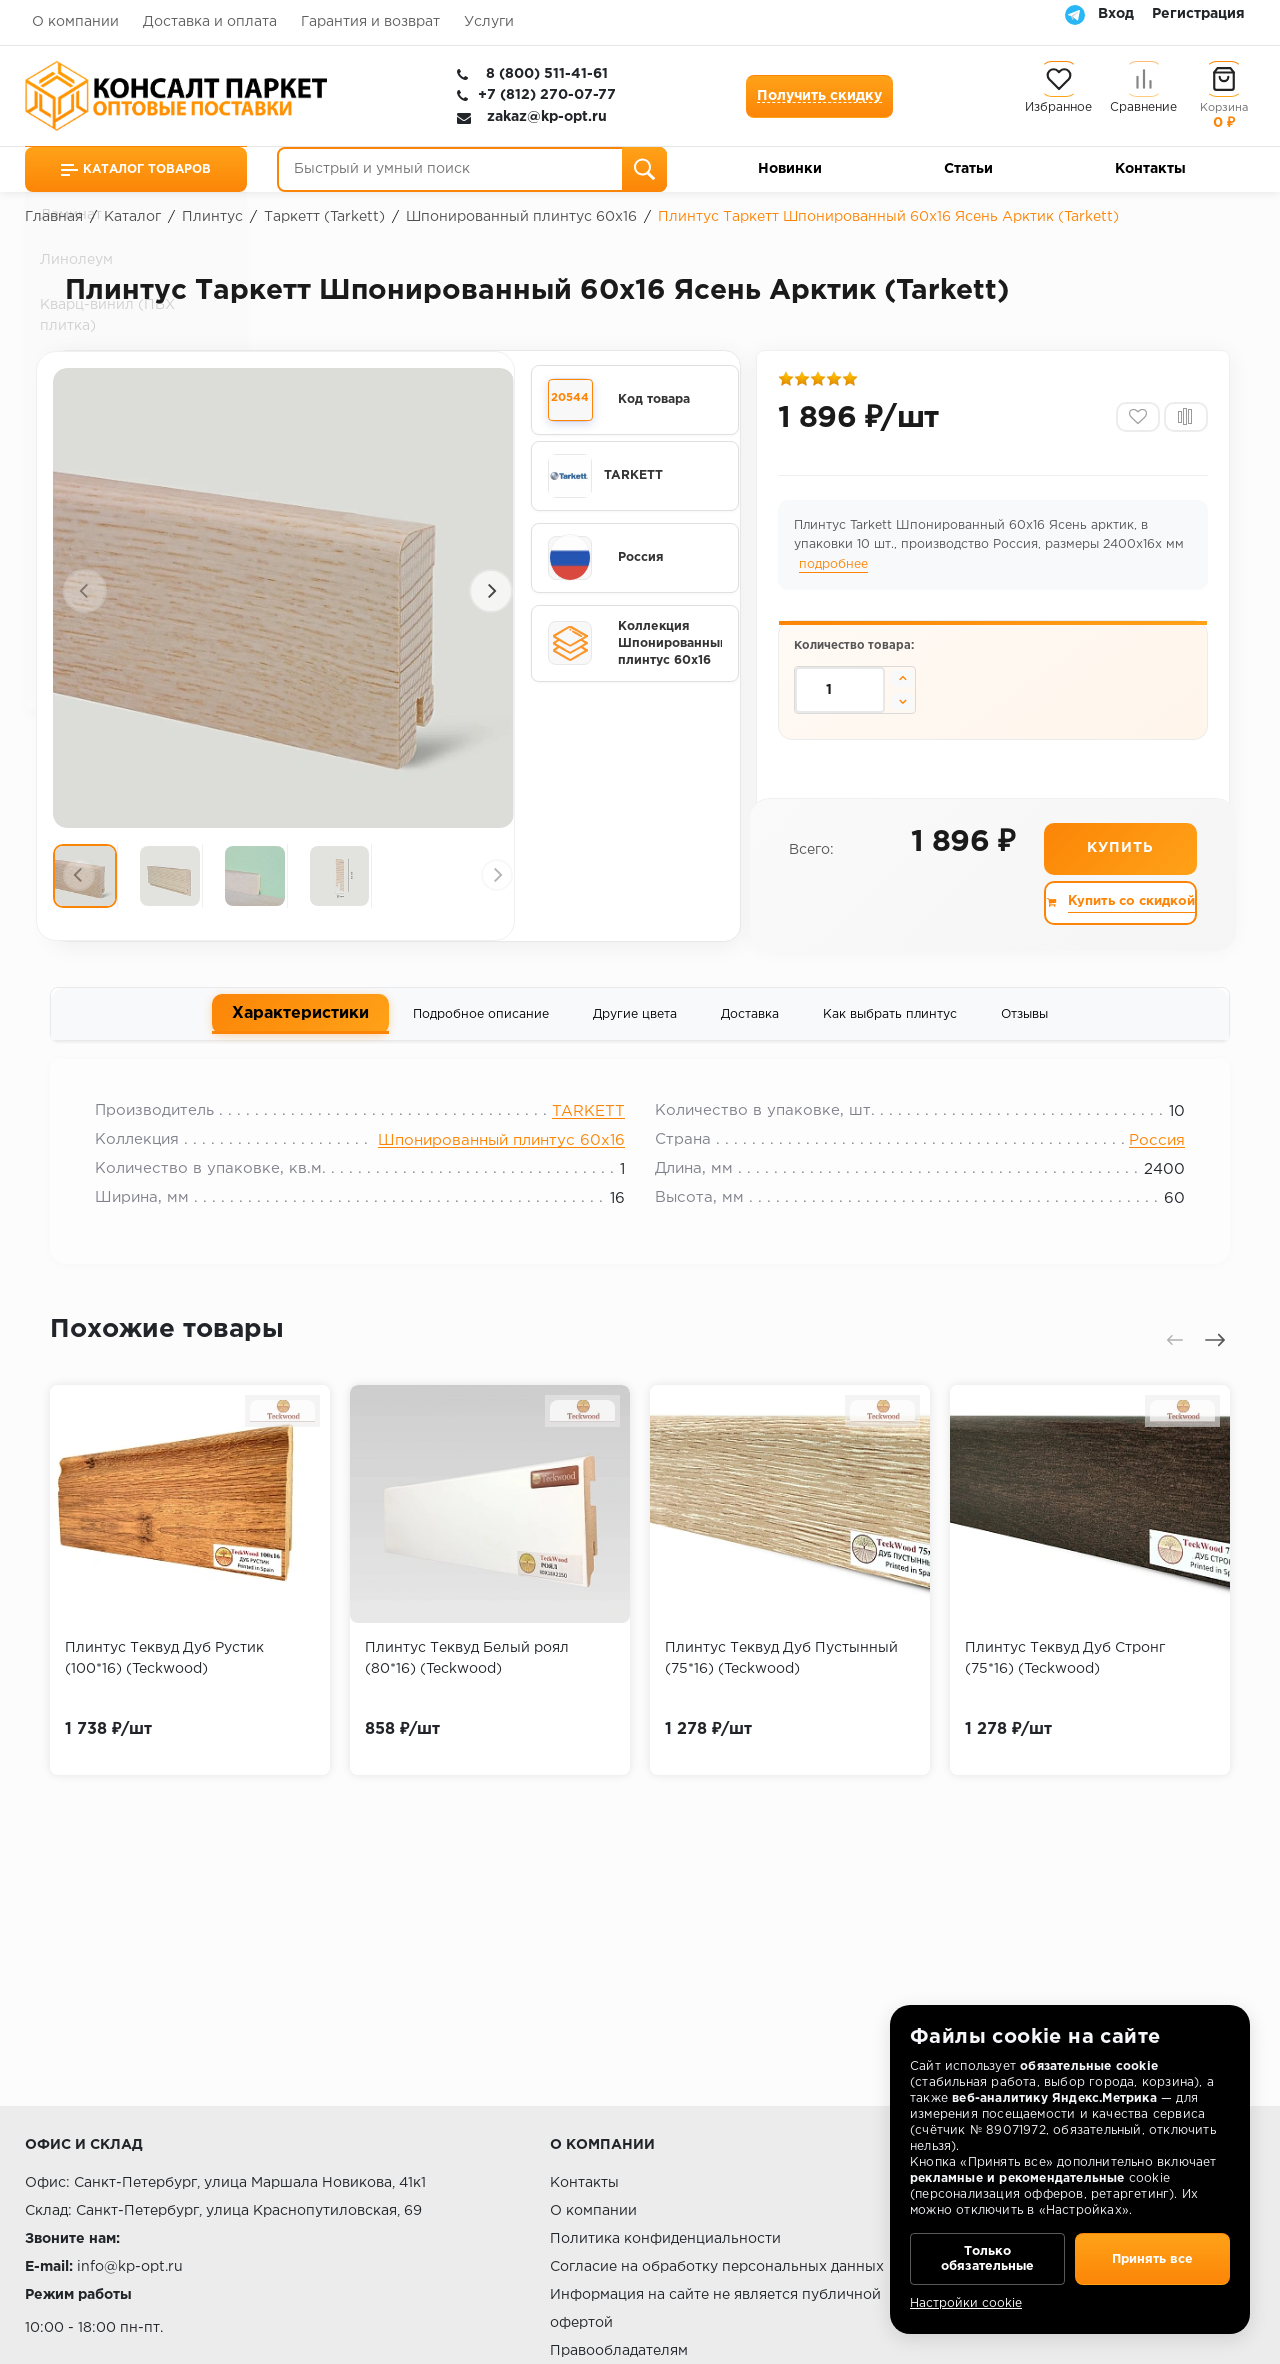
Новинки (790, 169)
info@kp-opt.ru (130, 2267)
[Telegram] (1075, 14)
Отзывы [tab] (1024, 1021)
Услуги (489, 22)
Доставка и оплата (210, 22)
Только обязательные (987, 2254)
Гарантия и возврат (370, 22)
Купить (1119, 855)
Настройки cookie (966, 2303)
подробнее (835, 569)
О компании (75, 22)
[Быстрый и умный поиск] (472, 169)
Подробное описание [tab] (481, 1021)
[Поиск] (644, 169)
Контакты (1150, 169)
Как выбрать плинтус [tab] (890, 1021)
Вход (1116, 14)
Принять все (1152, 2254)
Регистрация (1198, 14)
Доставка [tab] (750, 1021)
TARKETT (588, 1124)
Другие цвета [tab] (635, 1021)
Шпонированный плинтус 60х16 (501, 1153)
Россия (1147, 1153)
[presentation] (85, 591)
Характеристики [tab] (300, 1019)
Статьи (968, 169)
